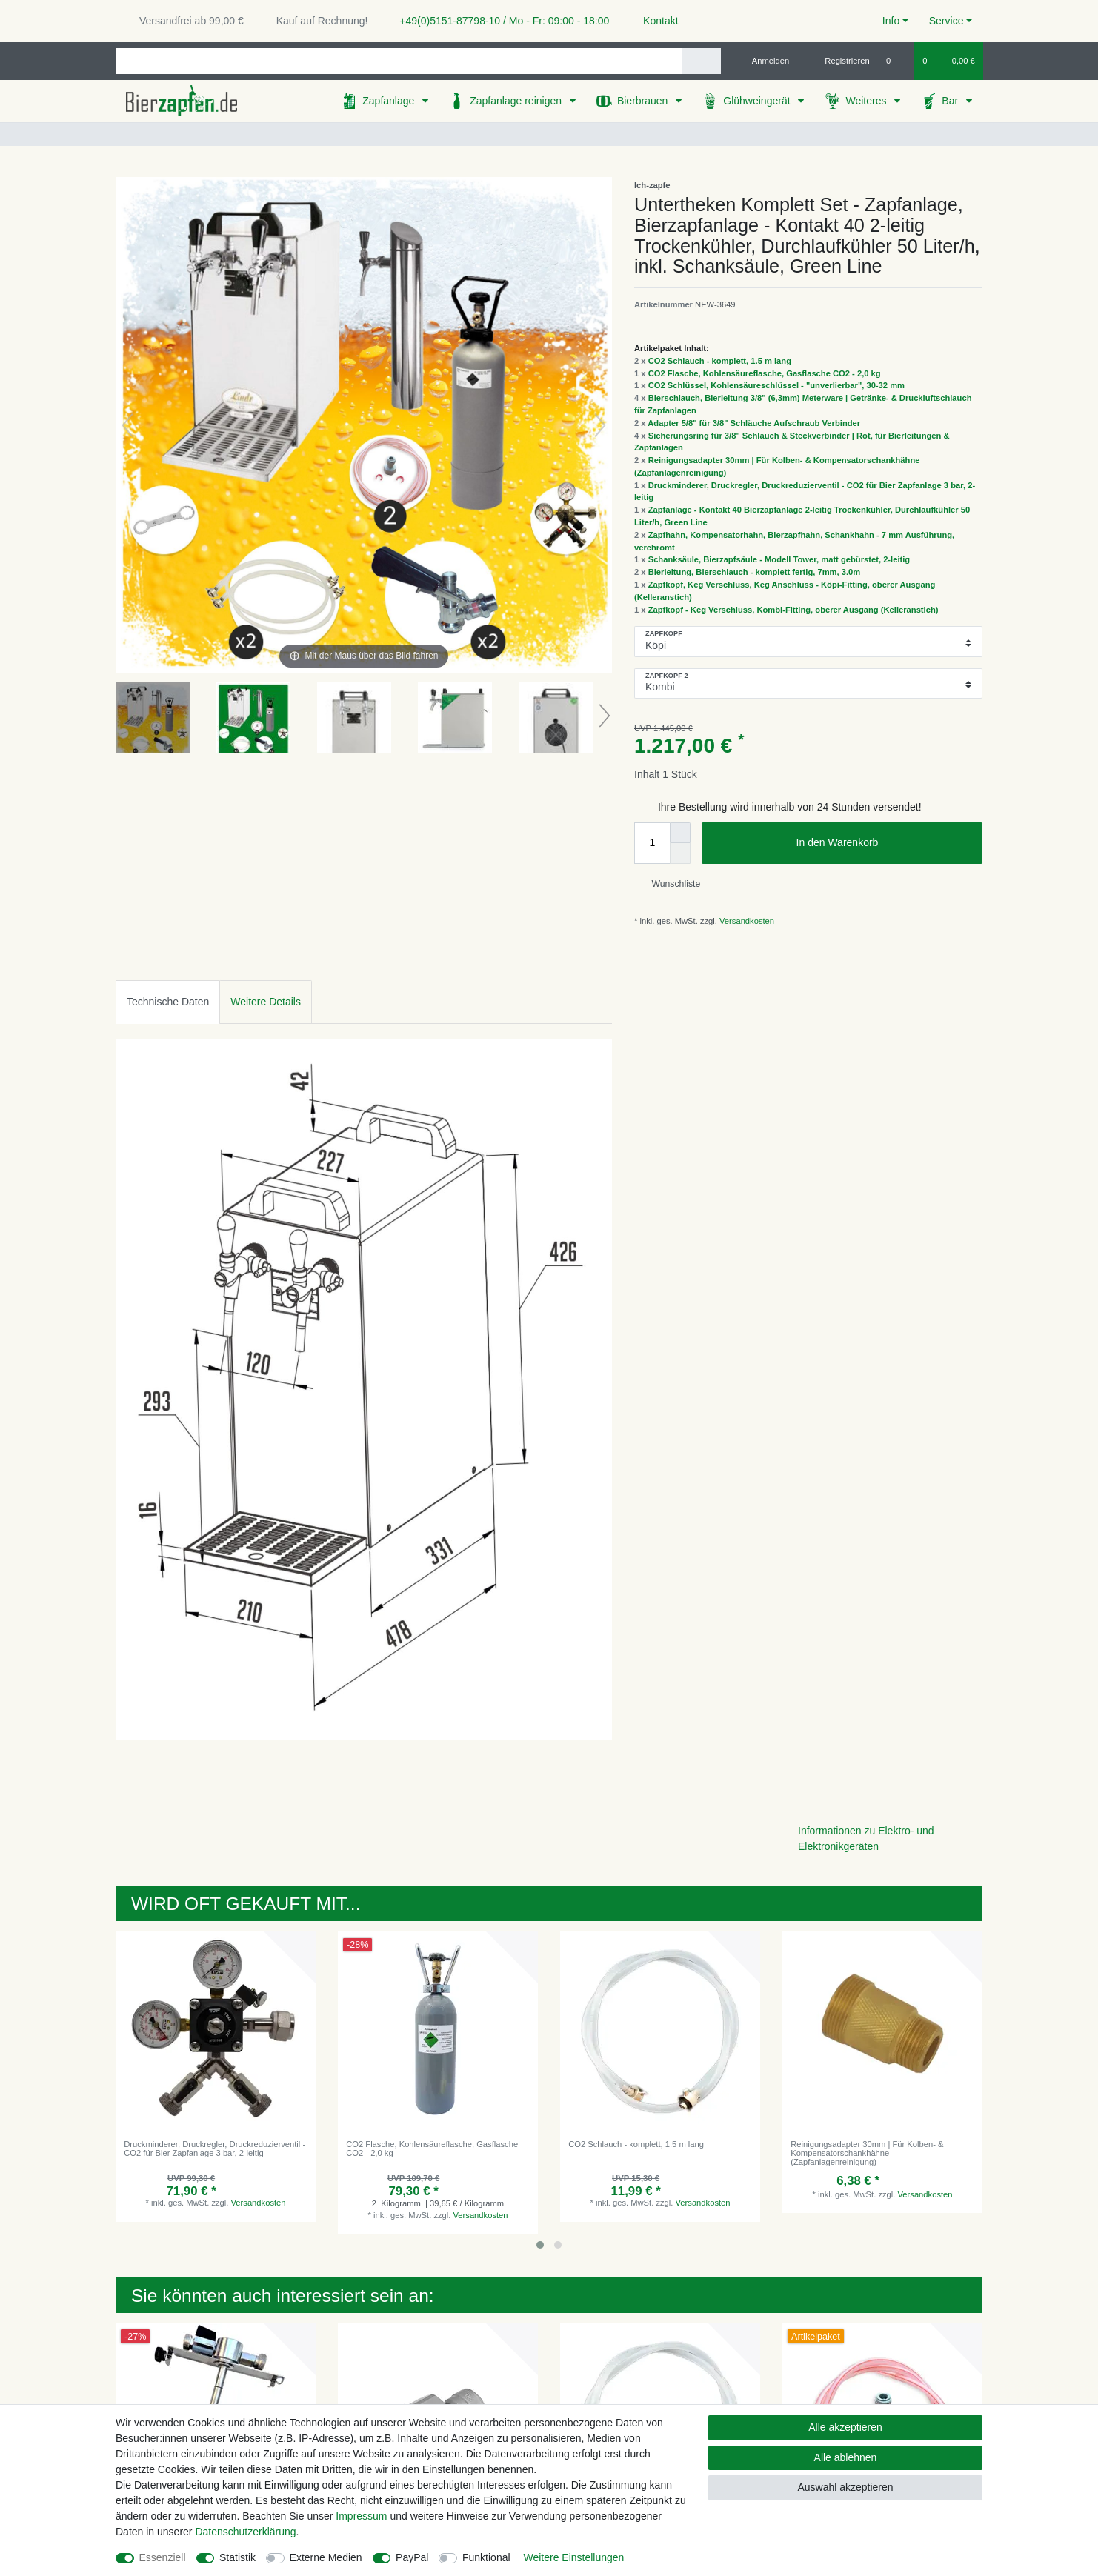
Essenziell (162, 2557)
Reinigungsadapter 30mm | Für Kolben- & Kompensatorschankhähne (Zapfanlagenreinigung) (867, 2153)
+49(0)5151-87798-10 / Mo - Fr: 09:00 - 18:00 (498, 21)
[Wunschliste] (896, 60)
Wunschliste (670, 884)
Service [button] (946, 21)
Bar (951, 101)
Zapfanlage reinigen (517, 101)
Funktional (486, 2557)
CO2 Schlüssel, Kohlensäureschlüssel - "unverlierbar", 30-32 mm (776, 385)
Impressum (361, 2516)
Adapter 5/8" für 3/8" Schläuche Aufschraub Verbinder (754, 423)
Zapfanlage (389, 101)
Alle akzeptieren (845, 2427)
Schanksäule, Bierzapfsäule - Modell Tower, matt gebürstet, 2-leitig (779, 559)
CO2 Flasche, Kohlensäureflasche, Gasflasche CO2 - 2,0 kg (764, 373)
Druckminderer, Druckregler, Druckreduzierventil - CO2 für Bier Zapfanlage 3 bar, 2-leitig (214, 2148)
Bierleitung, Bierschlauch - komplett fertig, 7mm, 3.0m (754, 572)
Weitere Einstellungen (573, 2557)
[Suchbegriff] (399, 61)
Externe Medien (326, 2557)
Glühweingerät (758, 101)
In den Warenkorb (883, 843)
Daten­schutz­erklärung (245, 2531)
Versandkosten (745, 920)
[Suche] (701, 61)
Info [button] (890, 21)
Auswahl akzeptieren (845, 2487)
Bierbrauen (644, 101)
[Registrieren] (839, 60)
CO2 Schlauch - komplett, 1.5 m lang (719, 360)
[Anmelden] (765, 60)
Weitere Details (265, 1002)
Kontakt (654, 21)
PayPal (412, 2557)
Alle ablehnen (845, 2457)
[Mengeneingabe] (652, 843)
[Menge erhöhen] (680, 832)
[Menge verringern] (680, 853)
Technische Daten (168, 1002)
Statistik (237, 2557)
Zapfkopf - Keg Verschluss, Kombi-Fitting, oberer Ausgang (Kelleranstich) (793, 609)
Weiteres (867, 101)
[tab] (168, 1002)
